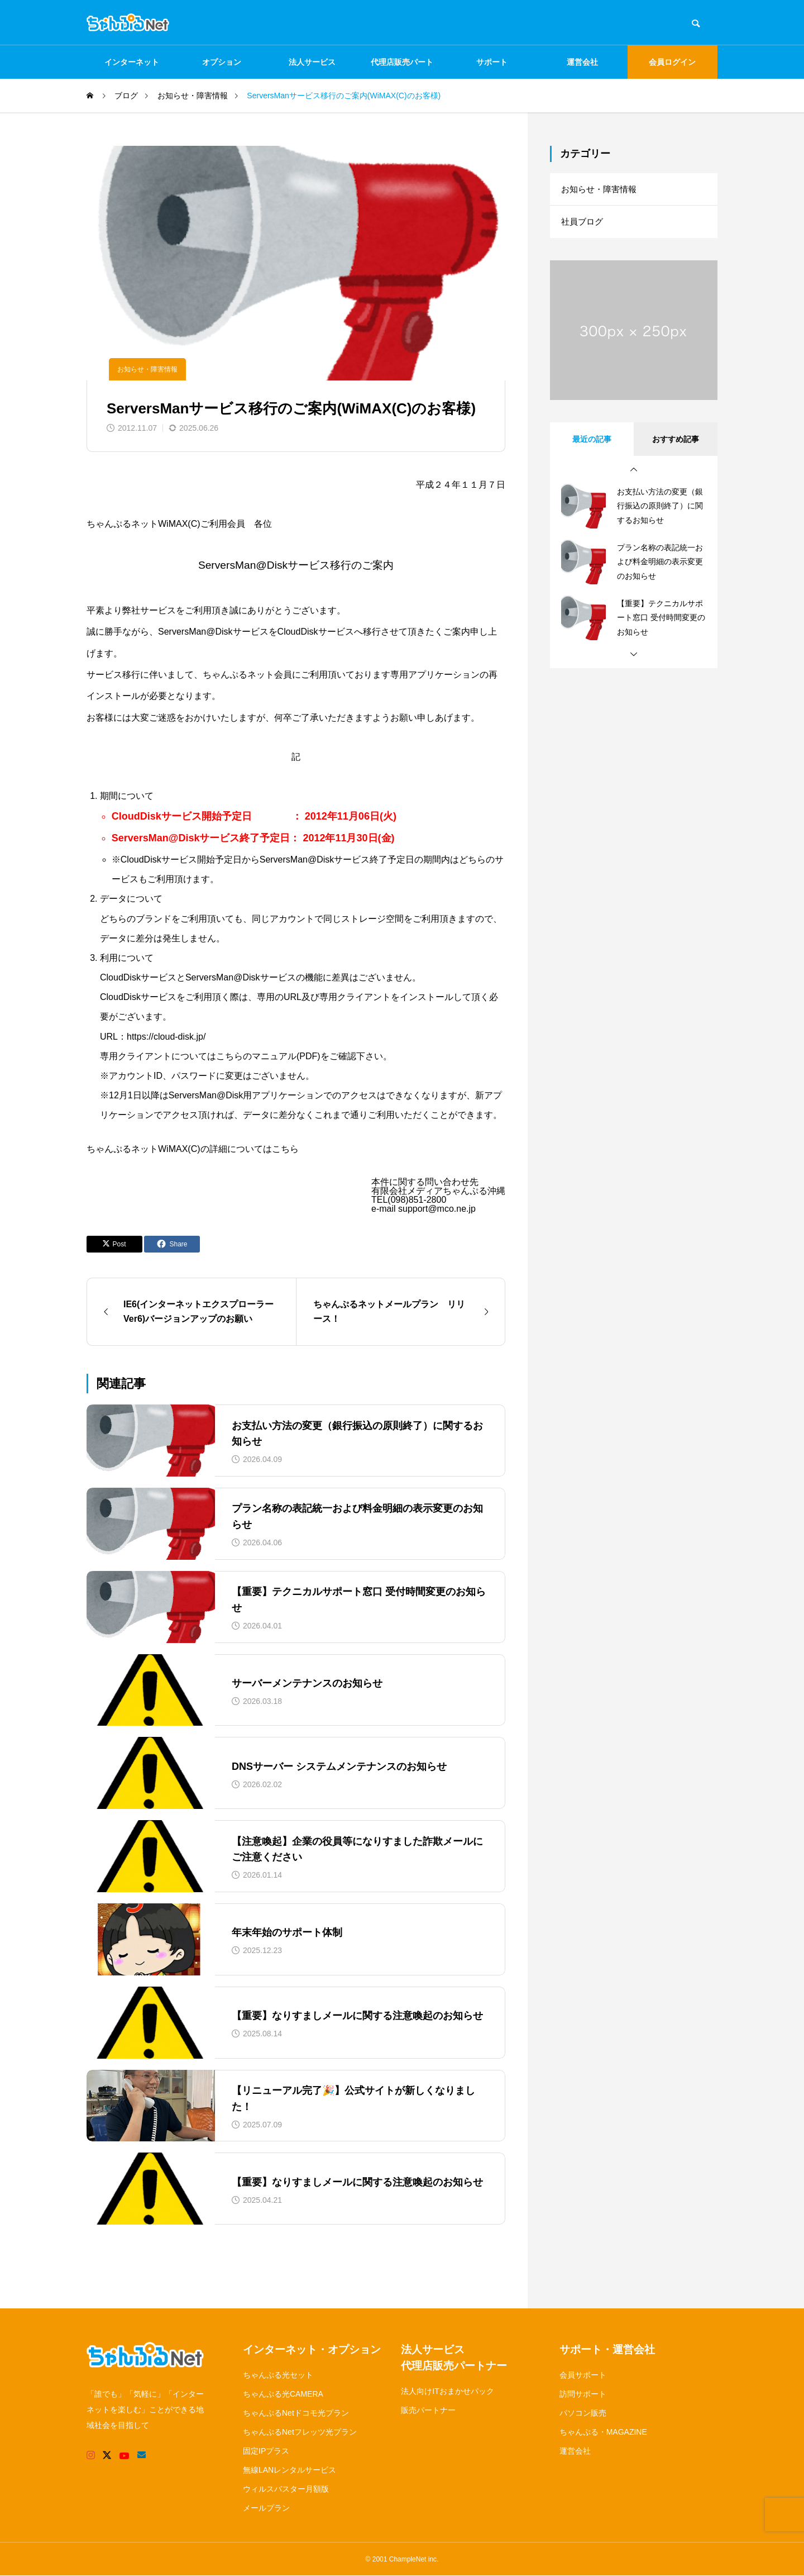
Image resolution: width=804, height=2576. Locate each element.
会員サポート (582, 2374)
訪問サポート (582, 2393)
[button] (634, 473)
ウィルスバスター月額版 (286, 2488)
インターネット (131, 62)
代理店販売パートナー (402, 68)
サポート (492, 62)
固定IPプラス (266, 2450)
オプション (221, 62)
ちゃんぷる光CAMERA (283, 2393)
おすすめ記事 (675, 441)
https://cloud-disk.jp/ (166, 1036)
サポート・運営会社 (607, 2349)
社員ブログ (583, 223)
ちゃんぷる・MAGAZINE (603, 2431)
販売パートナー (428, 2410)
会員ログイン (672, 62)
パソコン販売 (582, 2412)
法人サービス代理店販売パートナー (454, 2358)
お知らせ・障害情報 (147, 369)
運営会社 (582, 62)
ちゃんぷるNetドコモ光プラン (296, 2412)
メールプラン (266, 2507)
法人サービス (312, 62)
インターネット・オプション (312, 2349)
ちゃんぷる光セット (278, 2374)
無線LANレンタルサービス (289, 2469)
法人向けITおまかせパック (447, 2391)
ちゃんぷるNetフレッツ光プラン (300, 2431)
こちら (285, 1149)
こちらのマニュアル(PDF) (268, 1056)
